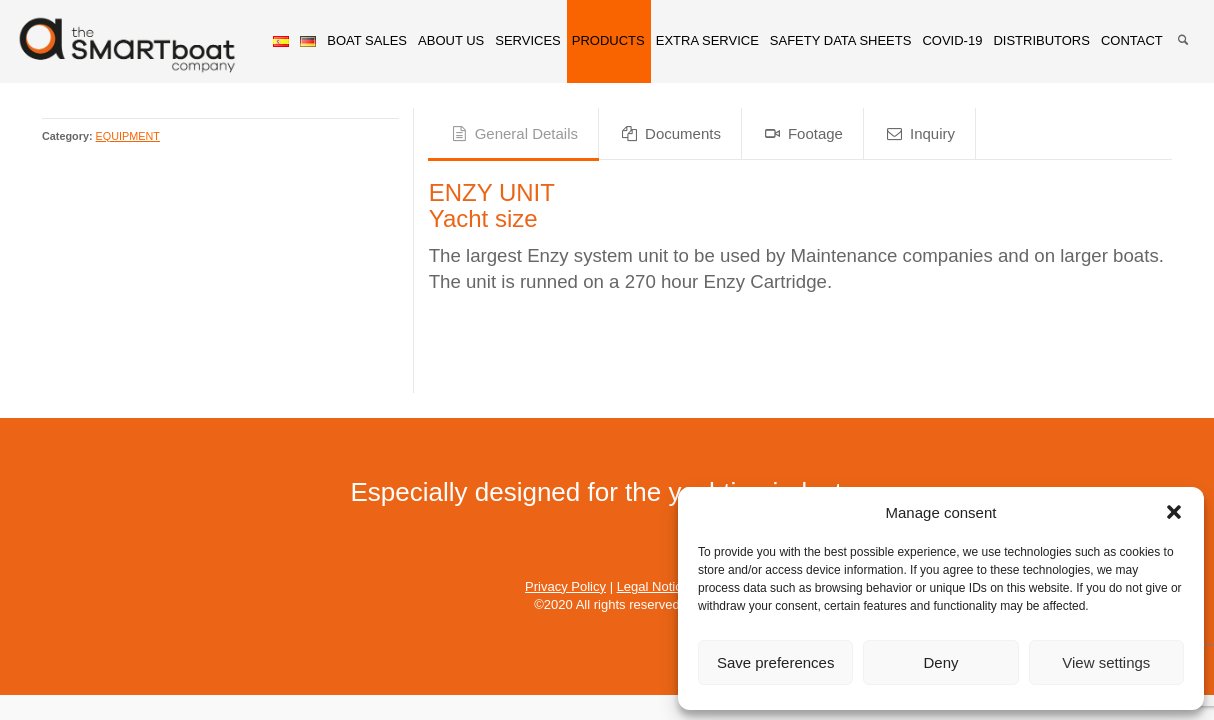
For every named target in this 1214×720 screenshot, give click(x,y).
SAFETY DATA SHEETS (841, 40)
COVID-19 (952, 40)
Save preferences (776, 662)
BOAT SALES (367, 40)
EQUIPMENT (128, 136)
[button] (1174, 512)
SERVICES (528, 40)
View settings (1106, 662)
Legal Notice (653, 586)
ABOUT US (451, 40)
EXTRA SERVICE (707, 40)
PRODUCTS (608, 40)
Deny (940, 662)
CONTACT (1132, 40)
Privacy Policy (565, 586)
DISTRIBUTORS (1041, 40)
